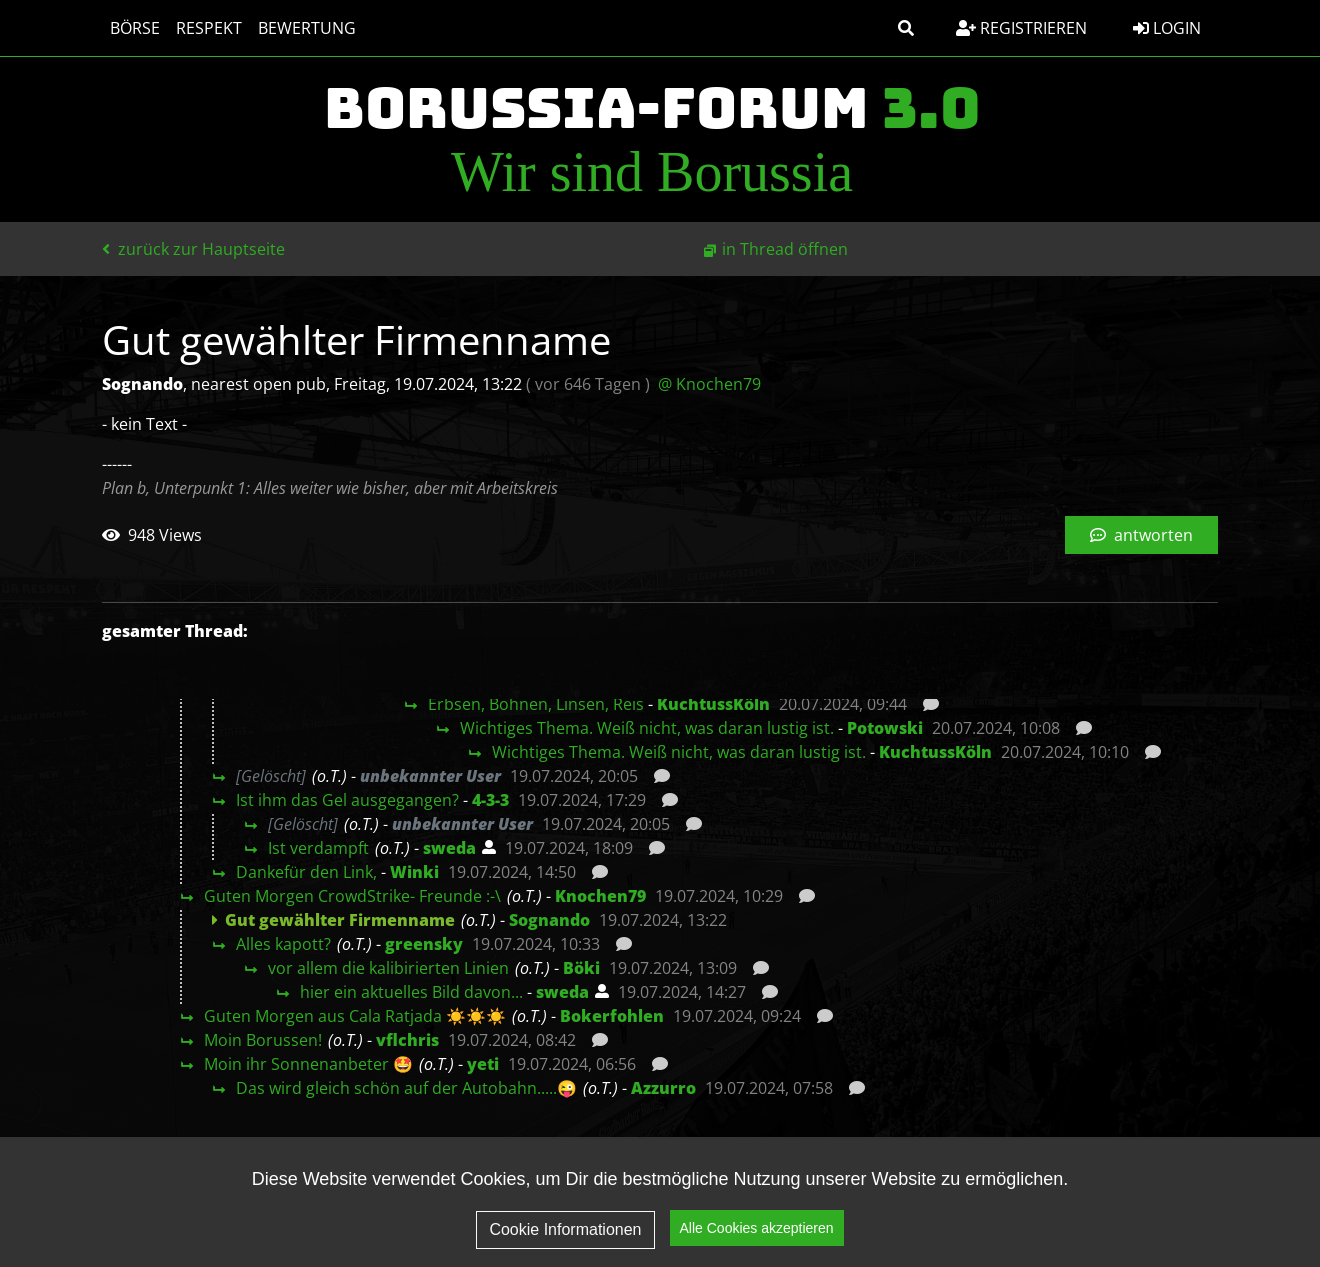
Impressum (1156, 1183)
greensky (424, 944)
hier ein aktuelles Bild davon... (411, 992)
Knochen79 (600, 896)
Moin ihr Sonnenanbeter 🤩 (308, 1064)
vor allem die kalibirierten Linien (388, 968)
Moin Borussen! (263, 1040)
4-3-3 (490, 800)
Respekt (209, 28)
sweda (449, 848)
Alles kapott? (283, 944)
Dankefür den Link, (306, 872)
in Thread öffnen (785, 249)
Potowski (885, 728)
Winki (414, 872)
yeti (483, 1064)
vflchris (407, 1040)
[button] (906, 28)
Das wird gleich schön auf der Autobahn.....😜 (406, 1088)
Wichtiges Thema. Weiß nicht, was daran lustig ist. (647, 728)
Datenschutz (1022, 1183)
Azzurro (663, 1088)
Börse (135, 28)
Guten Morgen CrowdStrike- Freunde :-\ (352, 896)
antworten (1141, 535)
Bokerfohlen (612, 1016)
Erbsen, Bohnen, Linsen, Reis (536, 704)
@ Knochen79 (709, 384)
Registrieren (1021, 28)
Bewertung (307, 28)
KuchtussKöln (713, 704)
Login (1167, 28)
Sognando (549, 920)
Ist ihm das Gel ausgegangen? (347, 800)
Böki (581, 968)
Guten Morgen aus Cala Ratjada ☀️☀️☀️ (355, 1016)
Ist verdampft (318, 848)
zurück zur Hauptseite (193, 249)
